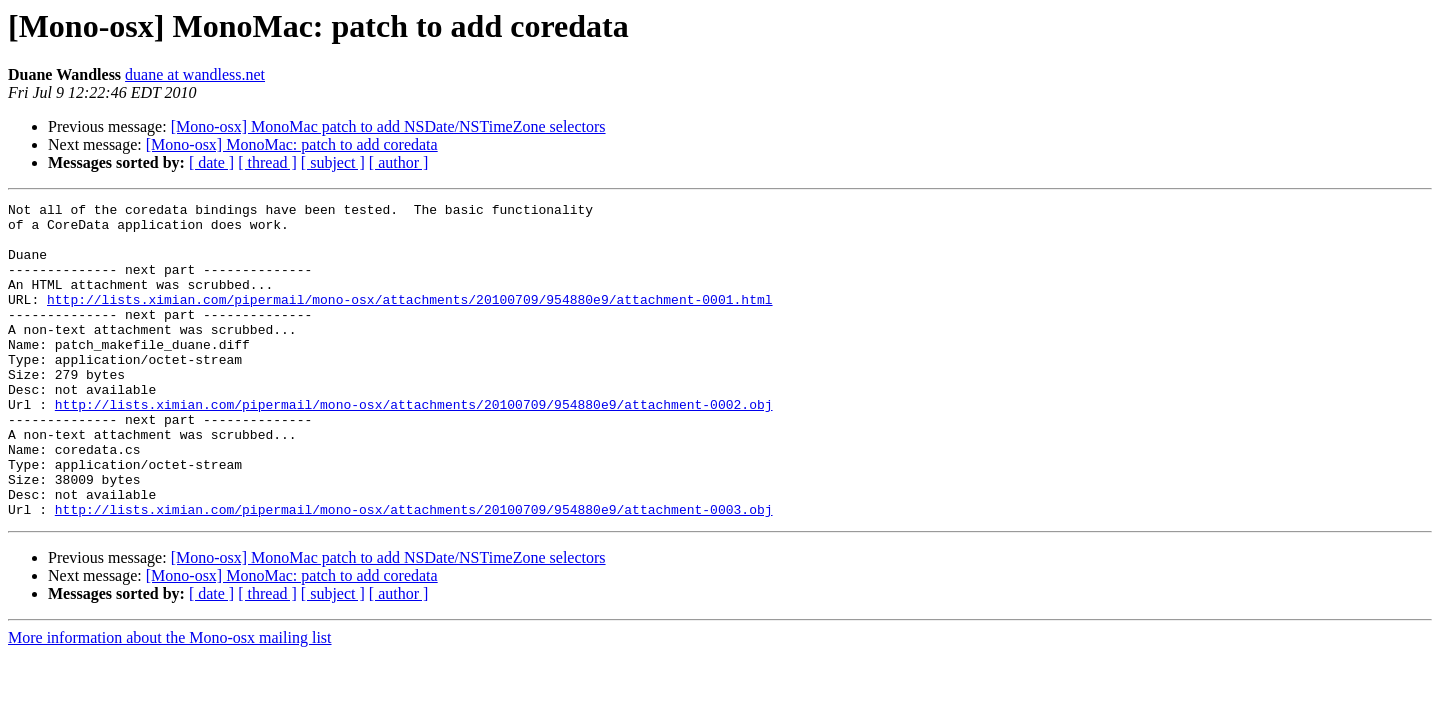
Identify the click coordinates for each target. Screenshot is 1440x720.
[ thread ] (267, 162)
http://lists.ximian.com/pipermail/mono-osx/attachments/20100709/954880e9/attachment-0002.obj (414, 446)
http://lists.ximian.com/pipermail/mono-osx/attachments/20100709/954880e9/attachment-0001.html (409, 320)
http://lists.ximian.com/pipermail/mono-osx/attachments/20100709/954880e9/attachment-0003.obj (414, 572)
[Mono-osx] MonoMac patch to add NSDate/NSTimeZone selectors (388, 126)
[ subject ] (333, 162)
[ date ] (211, 162)
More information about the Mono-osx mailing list (170, 700)
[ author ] (399, 162)
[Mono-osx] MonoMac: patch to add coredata (292, 144)
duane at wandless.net (195, 74)
